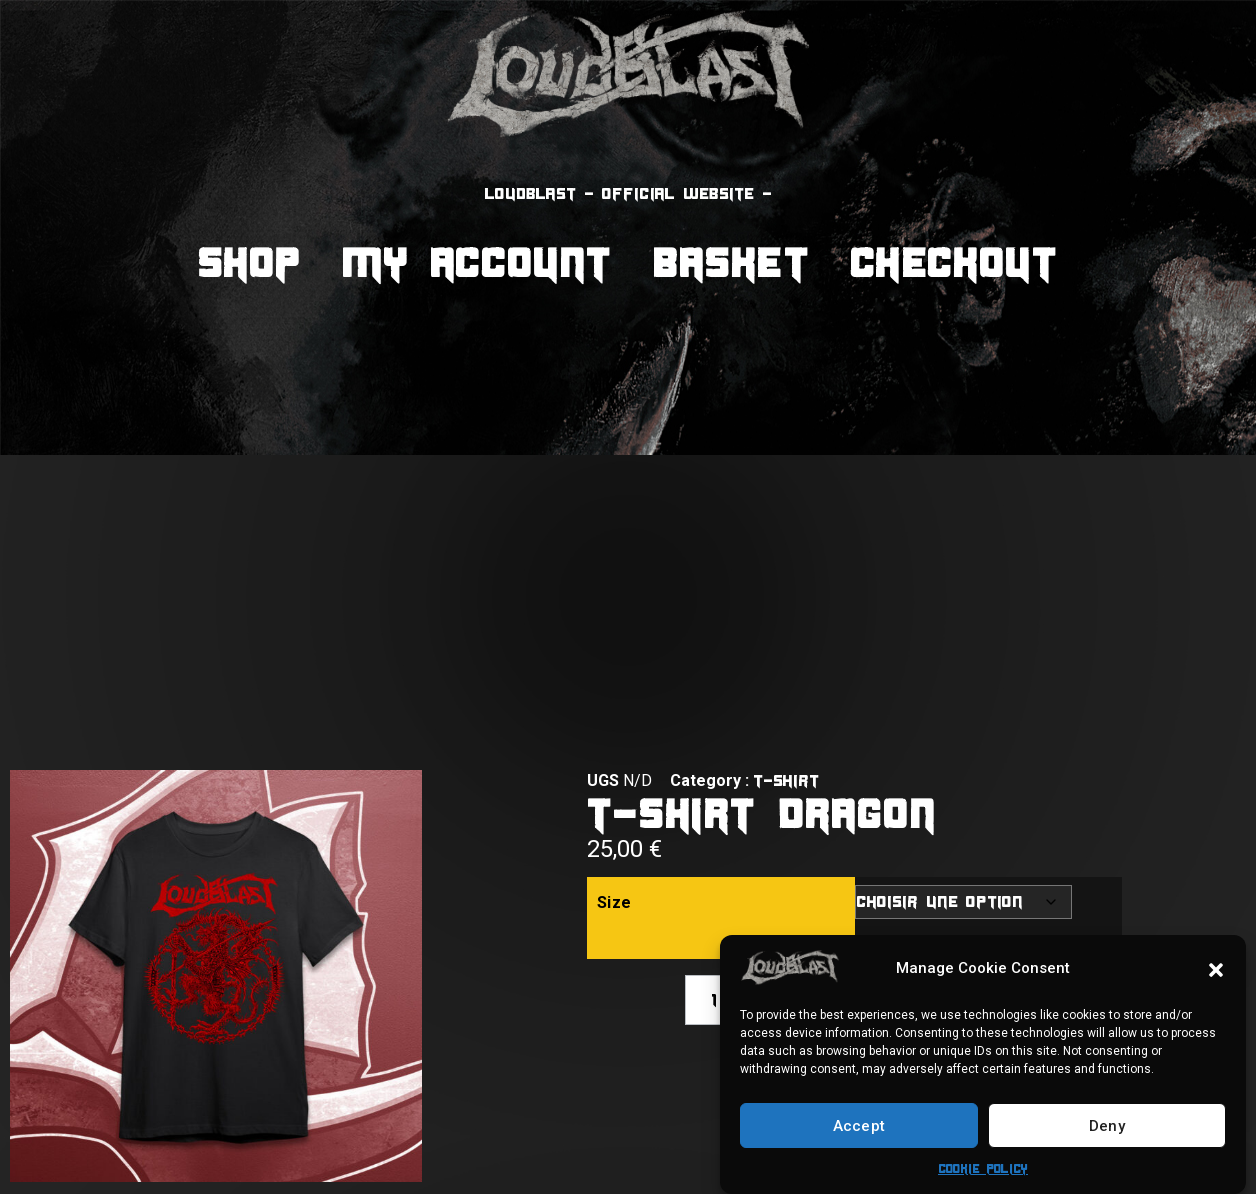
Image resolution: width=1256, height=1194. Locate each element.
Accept (859, 1126)
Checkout (955, 262)
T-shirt (786, 780)
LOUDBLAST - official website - (628, 193)
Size (614, 902)
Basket (732, 262)
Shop (250, 262)
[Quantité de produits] (714, 1000)
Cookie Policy (983, 1168)
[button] (1216, 968)
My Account (477, 262)
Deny (1107, 1126)
